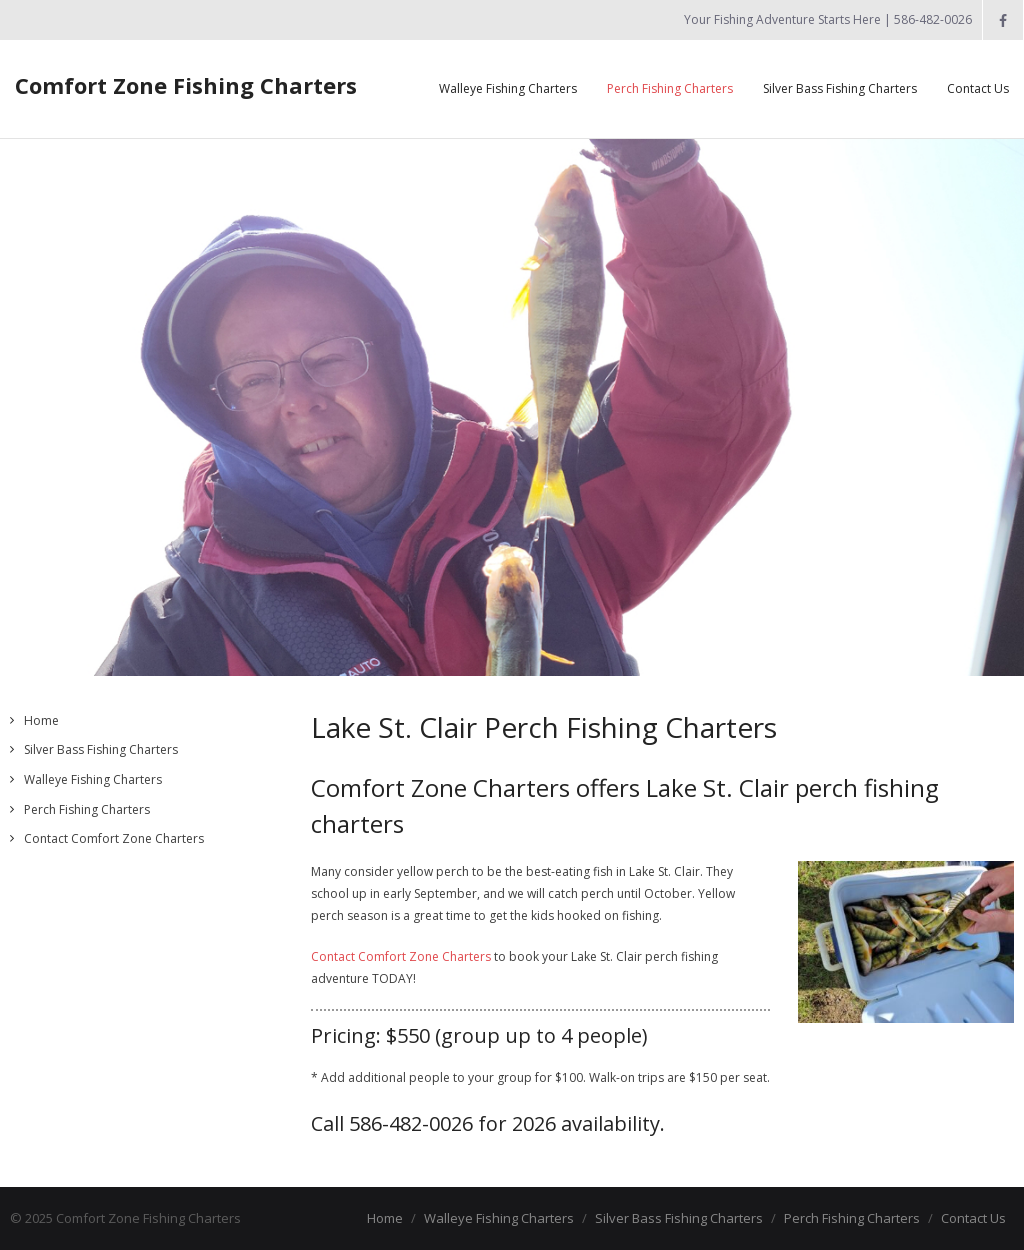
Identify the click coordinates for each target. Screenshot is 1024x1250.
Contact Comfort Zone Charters (401, 956)
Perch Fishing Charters (87, 809)
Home (41, 720)
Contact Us (973, 1218)
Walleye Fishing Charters (93, 779)
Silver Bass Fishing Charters (101, 749)
